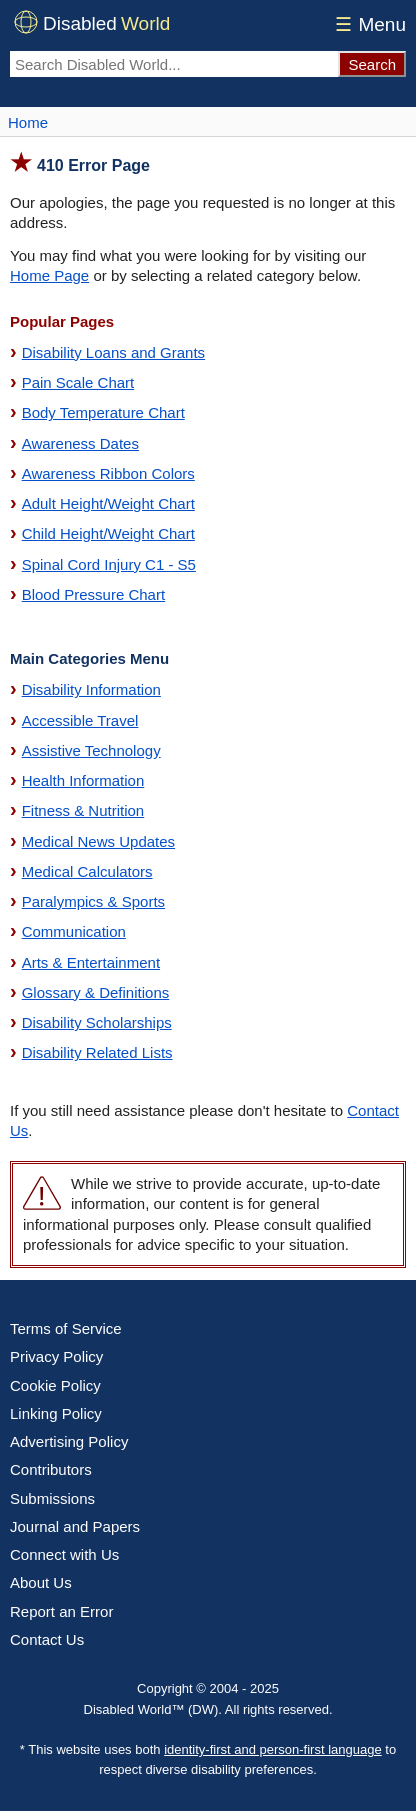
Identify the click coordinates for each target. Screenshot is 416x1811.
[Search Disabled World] (174, 64)
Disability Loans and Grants (113, 352)
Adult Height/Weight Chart (108, 503)
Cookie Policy (55, 1385)
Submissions (52, 1498)
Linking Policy (56, 1413)
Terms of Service (66, 1328)
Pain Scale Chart (78, 382)
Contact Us (47, 1639)
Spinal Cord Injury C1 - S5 (109, 564)
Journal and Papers (75, 1526)
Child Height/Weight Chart (108, 533)
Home (28, 122)
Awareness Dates (80, 443)
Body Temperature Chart (103, 412)
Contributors (51, 1469)
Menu (367, 24)
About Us (41, 1582)
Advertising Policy (69, 1441)
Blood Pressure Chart (93, 594)
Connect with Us (64, 1554)
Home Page (49, 275)
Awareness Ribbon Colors (108, 473)
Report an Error (61, 1611)
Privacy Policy (56, 1356)
